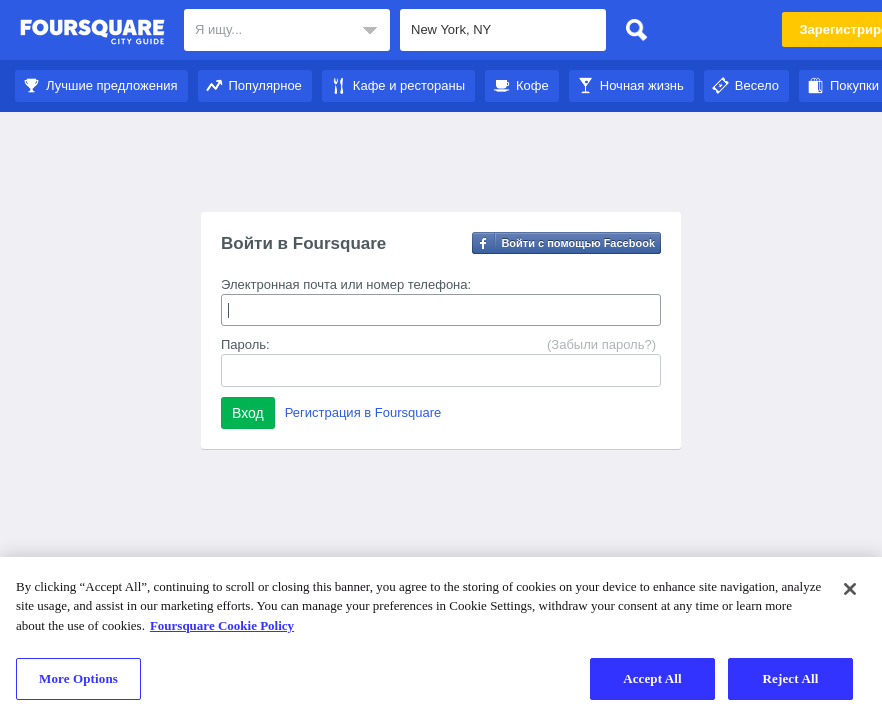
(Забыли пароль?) (601, 344)
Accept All (652, 678)
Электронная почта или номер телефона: (346, 284)
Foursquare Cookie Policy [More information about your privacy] (222, 625)
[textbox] (287, 30)
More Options (78, 678)
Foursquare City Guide (92, 32)
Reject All (791, 678)
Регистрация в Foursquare (363, 412)
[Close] (850, 589)
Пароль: (245, 344)
